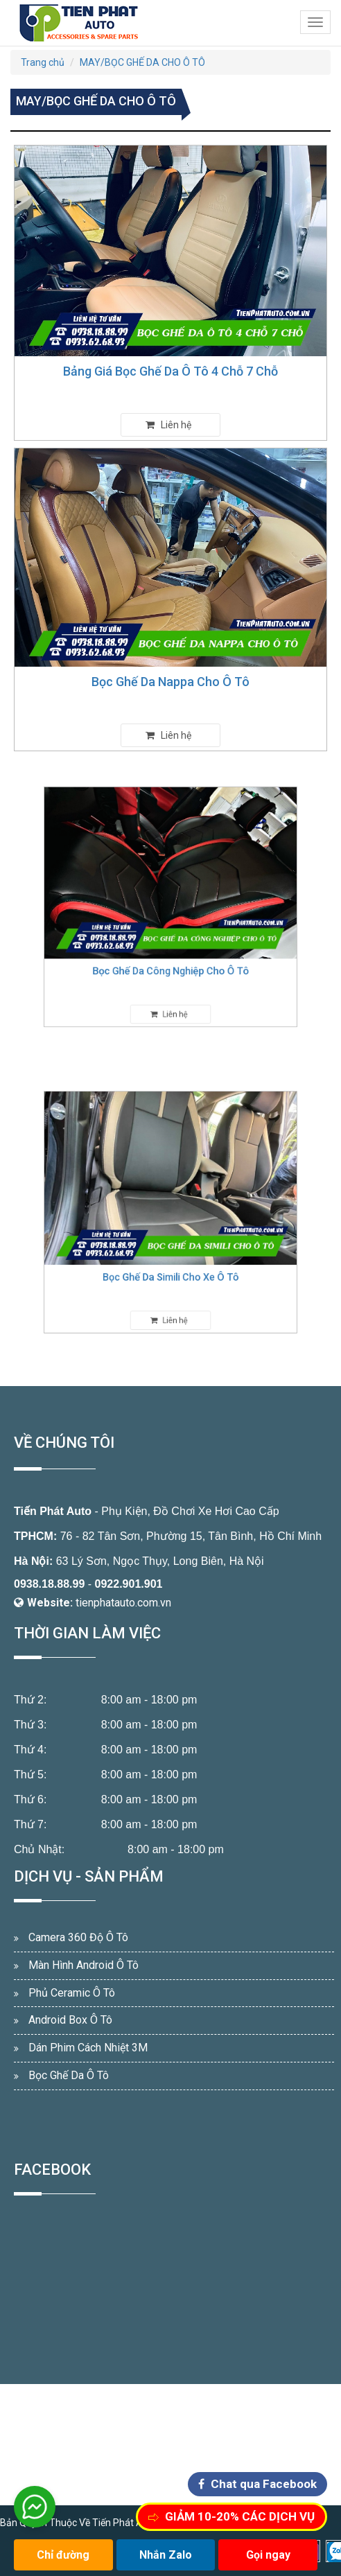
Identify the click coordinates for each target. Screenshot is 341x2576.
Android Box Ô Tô (70, 2019)
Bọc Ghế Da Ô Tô (68, 2075)
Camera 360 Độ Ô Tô (78, 1937)
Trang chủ (42, 62)
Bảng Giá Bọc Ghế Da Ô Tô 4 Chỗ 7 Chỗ (170, 371)
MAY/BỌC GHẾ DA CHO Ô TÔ (142, 62)
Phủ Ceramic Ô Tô (71, 1992)
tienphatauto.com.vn (123, 1602)
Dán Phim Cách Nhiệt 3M (88, 2047)
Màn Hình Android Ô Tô (83, 1965)
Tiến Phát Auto (52, 1511)
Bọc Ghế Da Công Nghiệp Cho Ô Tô (171, 955)
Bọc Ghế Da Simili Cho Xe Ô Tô (170, 1261)
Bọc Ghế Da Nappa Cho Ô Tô (170, 681)
